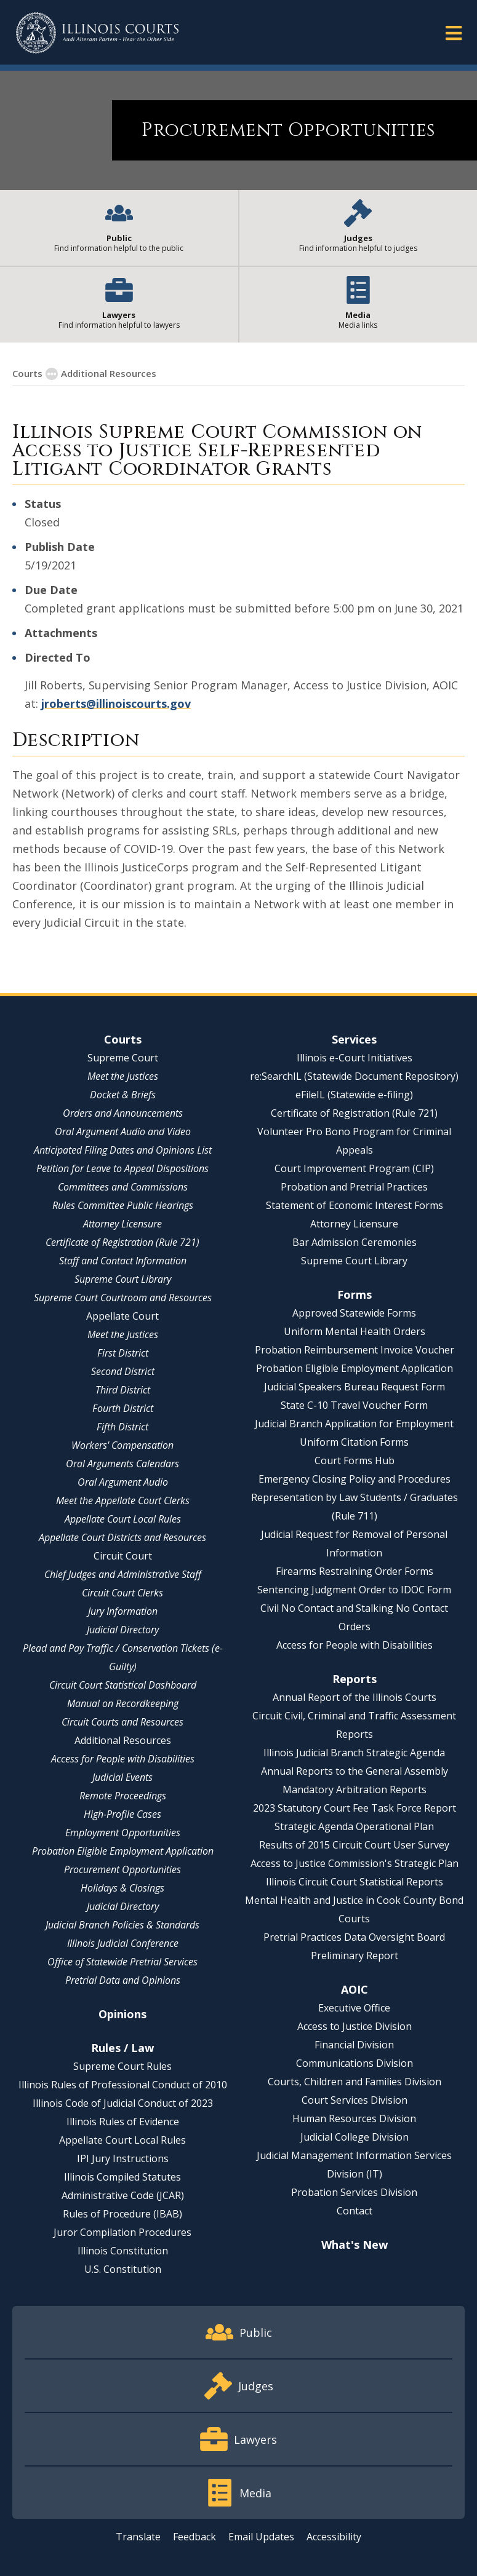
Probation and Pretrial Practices (354, 1187)
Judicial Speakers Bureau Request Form (354, 1386)
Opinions (122, 2014)
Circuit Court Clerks (122, 1592)
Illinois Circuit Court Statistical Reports (354, 1881)
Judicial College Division (354, 2137)
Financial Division (354, 2044)
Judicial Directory (123, 1629)
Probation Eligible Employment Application (123, 1851)
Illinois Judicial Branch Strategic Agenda (354, 1752)
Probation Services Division (354, 2192)
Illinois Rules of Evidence (122, 2121)
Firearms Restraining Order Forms (354, 1571)
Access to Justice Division (354, 2026)
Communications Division (354, 2063)
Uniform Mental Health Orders (354, 1331)
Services (354, 1039)
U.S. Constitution (122, 2269)
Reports (354, 1678)
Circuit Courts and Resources (122, 1722)
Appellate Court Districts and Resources (122, 1537)
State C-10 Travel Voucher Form (354, 1405)
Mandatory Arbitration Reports (355, 1789)
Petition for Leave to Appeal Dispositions (122, 1168)
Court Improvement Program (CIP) (354, 1168)
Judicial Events (122, 1777)
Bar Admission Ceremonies (354, 1242)
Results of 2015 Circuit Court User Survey (354, 1845)
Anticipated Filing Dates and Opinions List (123, 1150)
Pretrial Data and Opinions (122, 1980)
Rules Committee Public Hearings (122, 1205)
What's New (354, 2244)
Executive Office (354, 2008)
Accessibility (334, 2536)
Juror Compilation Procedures (122, 2232)
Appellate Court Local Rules (123, 1519)
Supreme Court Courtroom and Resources (123, 1297)
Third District (122, 1390)
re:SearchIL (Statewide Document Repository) (354, 1076)
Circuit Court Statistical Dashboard (122, 1685)
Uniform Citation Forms (354, 1442)
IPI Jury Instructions (123, 2158)
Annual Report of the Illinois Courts (354, 1697)
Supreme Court (122, 1057)
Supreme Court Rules (122, 2066)
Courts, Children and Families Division (354, 2081)
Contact (354, 2210)
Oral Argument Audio (123, 1482)
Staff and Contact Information (122, 1260)
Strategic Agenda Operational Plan (354, 1826)
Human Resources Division (354, 2118)
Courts (123, 1039)
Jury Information (123, 1611)
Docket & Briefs (123, 1094)
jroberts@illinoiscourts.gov (116, 703)
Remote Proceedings (122, 1795)
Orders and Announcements (123, 1113)
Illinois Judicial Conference (122, 1943)
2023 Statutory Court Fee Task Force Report (354, 1808)
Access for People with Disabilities (122, 1759)
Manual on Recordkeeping (122, 1703)
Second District (122, 1371)
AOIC (354, 1989)
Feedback (194, 2536)
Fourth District (122, 1408)
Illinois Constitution (123, 2250)
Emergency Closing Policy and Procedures (355, 1479)
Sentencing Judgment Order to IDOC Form (354, 1589)
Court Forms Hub (355, 1460)
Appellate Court (122, 1316)
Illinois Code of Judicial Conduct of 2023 (123, 2103)
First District (122, 1353)
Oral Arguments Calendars (122, 1463)
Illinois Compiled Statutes (122, 2177)
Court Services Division (354, 2100)
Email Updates (261, 2536)
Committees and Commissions (123, 1187)
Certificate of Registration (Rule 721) (122, 1242)
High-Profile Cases (122, 1814)
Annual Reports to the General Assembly (354, 1771)
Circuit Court (123, 1556)
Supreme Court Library (122, 1279)
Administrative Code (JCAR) (123, 2195)
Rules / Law (122, 2047)
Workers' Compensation (122, 1445)
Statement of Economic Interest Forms (354, 1205)
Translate (138, 2536)
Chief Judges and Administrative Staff (122, 1574)
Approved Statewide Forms (354, 1313)
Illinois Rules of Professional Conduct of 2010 (122, 2084)
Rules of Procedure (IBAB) (122, 2214)
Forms (354, 1294)
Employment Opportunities (122, 1832)
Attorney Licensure (122, 1224)
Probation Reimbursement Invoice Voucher (354, 1350)
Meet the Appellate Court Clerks (123, 1500)
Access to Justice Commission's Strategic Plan (355, 1863)
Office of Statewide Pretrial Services (122, 1961)
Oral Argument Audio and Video (123, 1131)
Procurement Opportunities (122, 1869)
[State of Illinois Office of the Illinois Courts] (97, 33)
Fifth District (122, 1426)
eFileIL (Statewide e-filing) (354, 1094)
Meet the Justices (122, 1076)
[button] (454, 32)
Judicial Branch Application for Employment (354, 1423)
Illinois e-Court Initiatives (354, 1057)
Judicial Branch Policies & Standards (122, 1925)
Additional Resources (122, 1740)
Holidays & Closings (122, 1888)
